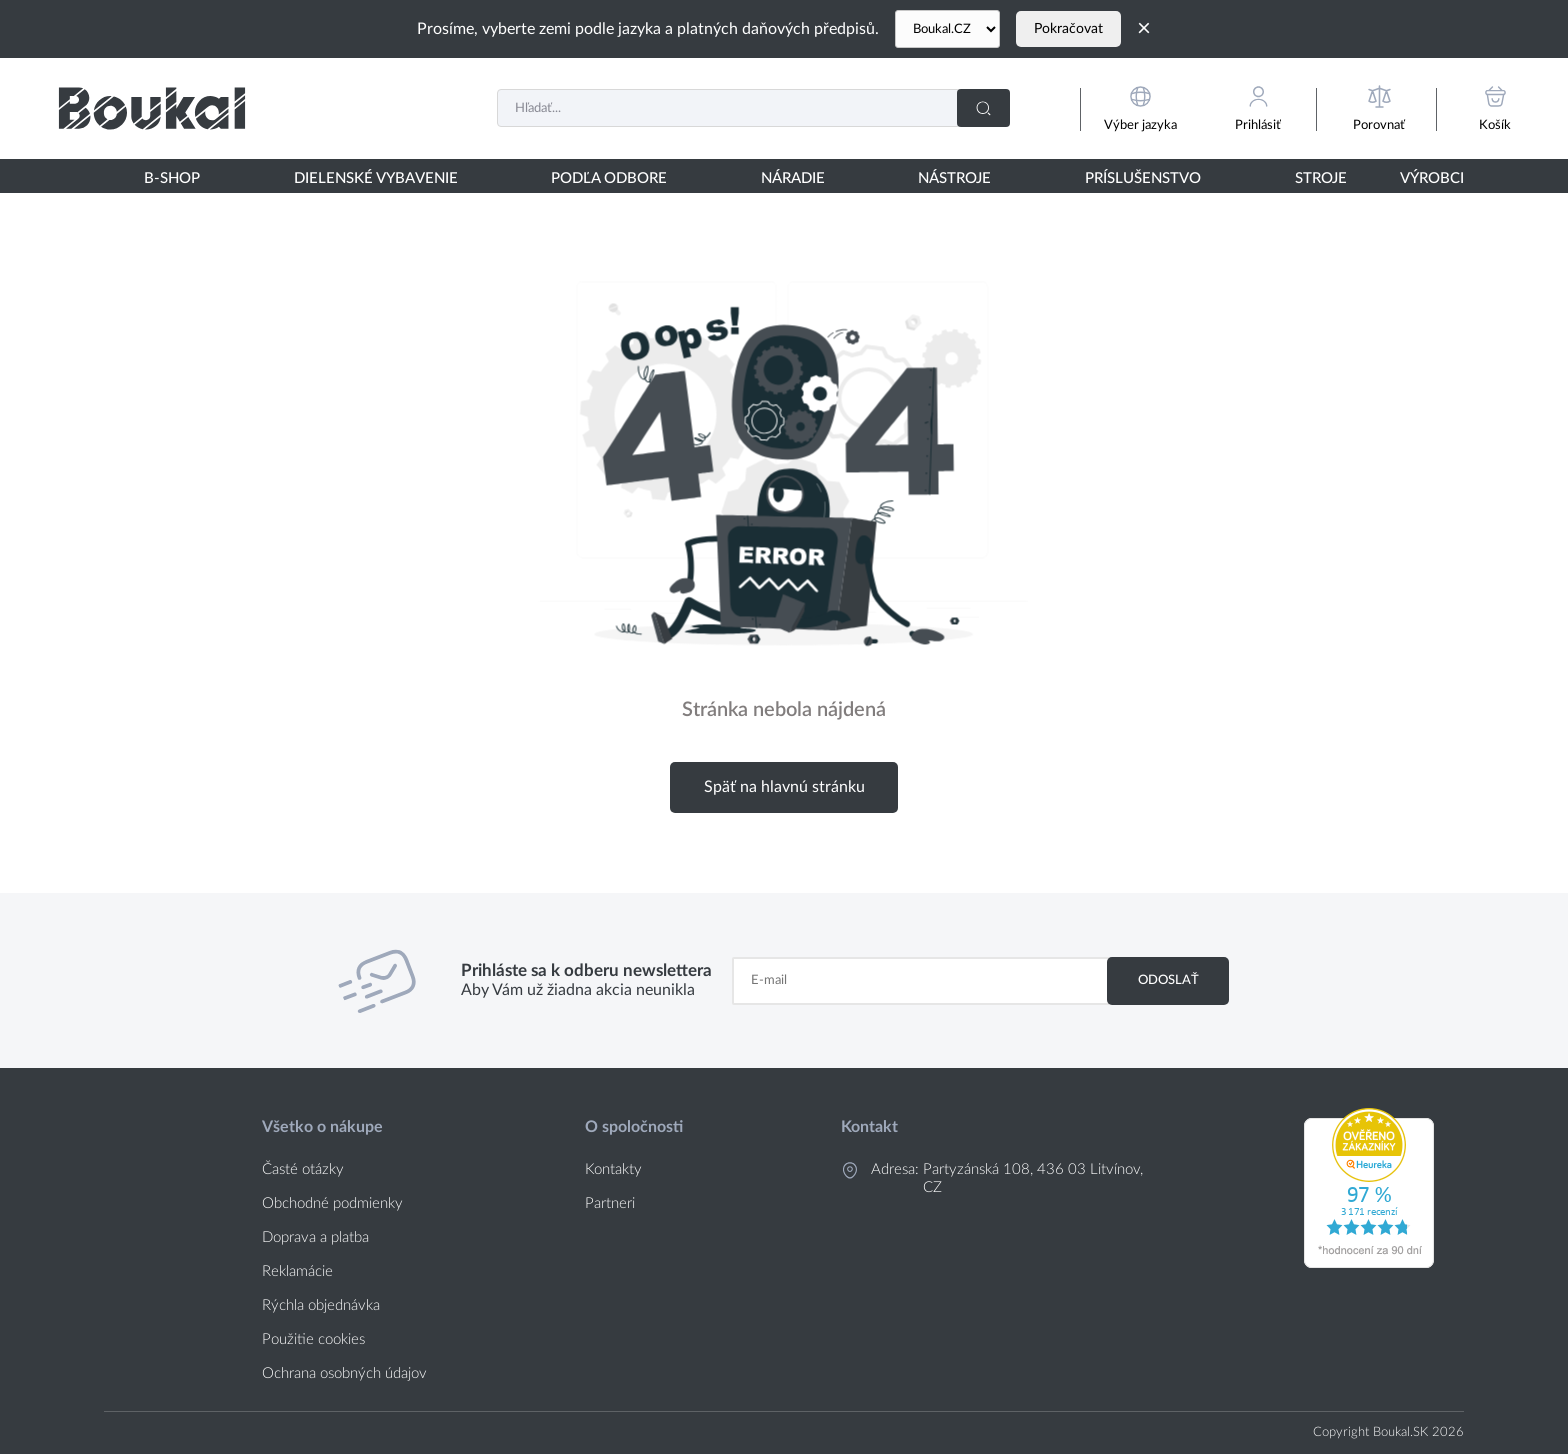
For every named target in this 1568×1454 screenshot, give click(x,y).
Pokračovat (1068, 29)
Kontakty (613, 1169)
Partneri (610, 1203)
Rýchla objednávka (321, 1305)
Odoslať (1168, 980)
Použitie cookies (313, 1339)
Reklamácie (297, 1271)
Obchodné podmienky (332, 1203)
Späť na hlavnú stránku (784, 787)
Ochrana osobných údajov (344, 1373)
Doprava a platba (315, 1237)
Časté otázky (303, 1169)
